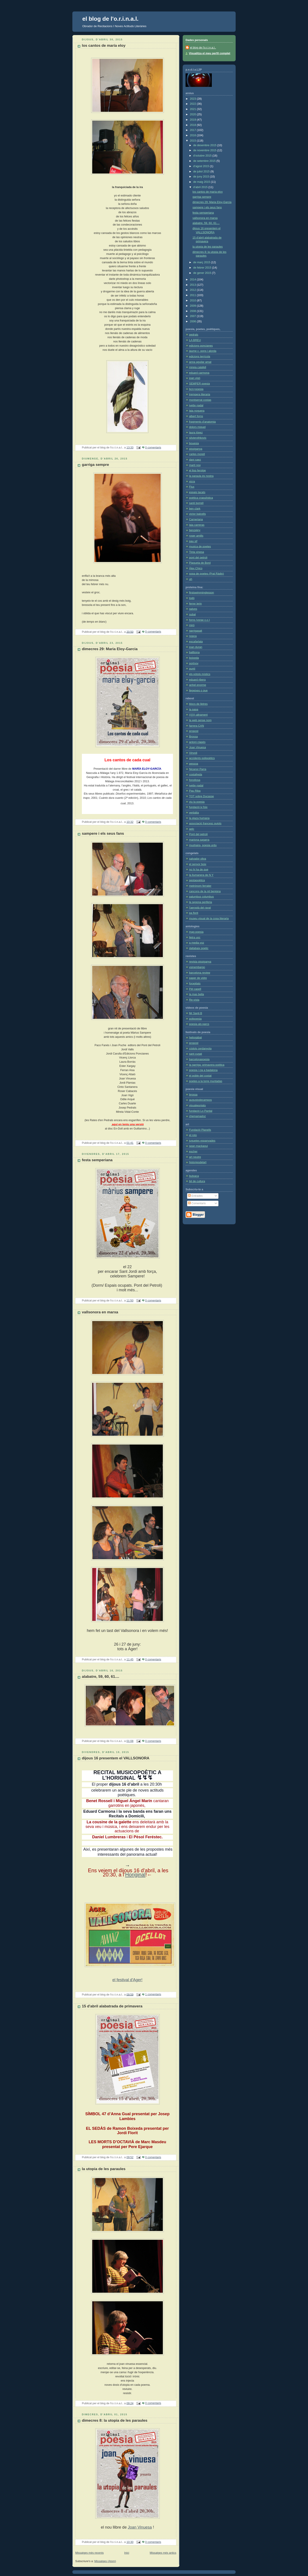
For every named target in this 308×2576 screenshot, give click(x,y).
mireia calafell (197, 367)
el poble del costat (200, 1075)
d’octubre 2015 (202, 155)
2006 (193, 321)
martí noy (195, 465)
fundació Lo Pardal (200, 1111)
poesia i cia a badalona (203, 1070)
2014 (193, 279)
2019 (193, 119)
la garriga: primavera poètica (206, 1064)
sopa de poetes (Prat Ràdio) (206, 573)
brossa (193, 1094)
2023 (193, 98)
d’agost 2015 (201, 166)
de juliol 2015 (201, 171)
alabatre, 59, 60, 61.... (100, 1676)
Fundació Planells (200, 1129)
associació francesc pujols (205, 823)
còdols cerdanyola (200, 1048)
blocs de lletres (198, 704)
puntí (192, 668)
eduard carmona (199, 372)
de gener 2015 (202, 272)
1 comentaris (153, 1994)
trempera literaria (199, 394)
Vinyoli (193, 752)
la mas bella (196, 994)
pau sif (193, 541)
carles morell (197, 454)
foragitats (195, 983)
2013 (193, 284)
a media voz (196, 942)
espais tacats (197, 492)
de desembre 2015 (205, 145)
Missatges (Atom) (105, 2561)
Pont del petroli (198, 834)
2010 (193, 300)
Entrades (195, 1195)
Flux (191, 486)
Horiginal (135, 1875)
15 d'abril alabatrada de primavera (112, 2006)
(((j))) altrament (198, 714)
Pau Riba (195, 790)
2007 (193, 316)
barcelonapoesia (199, 1059)
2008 (193, 311)
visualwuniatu (197, 1105)
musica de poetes (200, 546)
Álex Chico (195, 568)
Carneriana (196, 519)
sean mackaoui (198, 1146)
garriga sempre (95, 465)
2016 (193, 135)
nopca (193, 636)
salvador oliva (197, 858)
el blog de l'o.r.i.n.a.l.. (203, 47)
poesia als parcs (199, 1024)
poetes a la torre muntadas (205, 1081)
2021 (193, 109)
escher (193, 1151)
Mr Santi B (195, 1013)
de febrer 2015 (202, 267)
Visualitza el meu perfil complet (209, 53)
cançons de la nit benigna (205, 891)
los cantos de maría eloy (104, 45)
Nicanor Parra (197, 769)
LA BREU (195, 340)
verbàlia (194, 812)
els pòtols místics (199, 674)
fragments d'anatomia (202, 421)
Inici (126, 2552)
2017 (193, 130)
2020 (193, 114)
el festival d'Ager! (127, 1980)
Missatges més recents (89, 2552)
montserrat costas (200, 399)
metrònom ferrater (200, 885)
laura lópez (196, 432)
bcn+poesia (196, 389)
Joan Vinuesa (140, 2527)
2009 (193, 305)
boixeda (194, 657)
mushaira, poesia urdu (203, 845)
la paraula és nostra (201, 476)
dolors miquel (197, 427)
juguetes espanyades (202, 1140)
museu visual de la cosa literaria (209, 918)
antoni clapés (197, 742)
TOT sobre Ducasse (201, 796)
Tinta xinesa (196, 552)
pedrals (193, 334)
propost (193, 731)
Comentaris (197, 1203)
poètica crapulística (201, 497)
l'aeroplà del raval (200, 907)
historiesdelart (198, 1162)
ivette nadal (196, 405)
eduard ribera (197, 679)
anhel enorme (197, 685)
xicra (192, 481)
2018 (193, 125)
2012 (193, 289)
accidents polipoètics (202, 758)
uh (190, 579)
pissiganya (195, 448)
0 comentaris (153, 447)
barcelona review (199, 972)
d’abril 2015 (200, 187)
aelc (191, 829)
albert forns (196, 416)
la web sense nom (200, 720)
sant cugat (195, 1053)
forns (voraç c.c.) (199, 620)
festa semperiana (97, 1160)
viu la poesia (197, 801)
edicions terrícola (199, 356)
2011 (193, 295)
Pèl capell (195, 989)
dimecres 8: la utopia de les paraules (114, 2420)
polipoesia (195, 1018)
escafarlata (196, 641)
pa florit (193, 913)
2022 (193, 103)
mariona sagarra (199, 839)
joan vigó (194, 378)
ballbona (194, 652)
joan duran (195, 647)
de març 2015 (202, 262)
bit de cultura (197, 1181)
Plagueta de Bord (199, 562)
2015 (193, 140)
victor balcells (197, 513)
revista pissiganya (200, 961)
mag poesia (196, 931)
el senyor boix (197, 864)
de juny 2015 (201, 176)
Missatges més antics (163, 2552)
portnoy (193, 663)
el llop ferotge (197, 470)
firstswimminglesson (201, 592)
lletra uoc (194, 937)
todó (192, 598)
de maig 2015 (202, 181)
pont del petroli (198, 557)
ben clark (194, 508)
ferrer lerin (195, 603)
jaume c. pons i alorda (202, 351)
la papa (193, 709)
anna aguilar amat (200, 362)
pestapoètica (197, 880)
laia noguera (196, 410)
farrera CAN (196, 725)
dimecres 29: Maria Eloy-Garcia (110, 649)
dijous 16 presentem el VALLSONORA (115, 1758)
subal (192, 614)
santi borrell (196, 503)
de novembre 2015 (205, 150)
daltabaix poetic (198, 948)
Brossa (193, 736)
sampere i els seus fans (103, 833)
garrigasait (195, 630)
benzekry (194, 530)
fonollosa (194, 780)
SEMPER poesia (199, 383)
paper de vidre (198, 978)
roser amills (196, 535)
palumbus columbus (201, 896)
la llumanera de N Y (201, 875)
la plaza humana (199, 818)
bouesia (194, 443)
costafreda (195, 774)
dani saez (195, 459)
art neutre (195, 1157)
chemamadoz (197, 1116)
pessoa (193, 763)
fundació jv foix (198, 807)
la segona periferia (200, 902)
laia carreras (196, 524)
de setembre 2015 (204, 160)
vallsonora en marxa (100, 1312)
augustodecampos (200, 1099)
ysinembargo (197, 967)
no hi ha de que (198, 869)
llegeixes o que (198, 690)
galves (193, 608)
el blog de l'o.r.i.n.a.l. (110, 18)
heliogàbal (195, 1037)
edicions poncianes (201, 345)
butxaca (194, 1176)
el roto (193, 1135)
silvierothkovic (197, 437)
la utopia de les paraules (104, 2169)
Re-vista (194, 999)
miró (192, 625)
